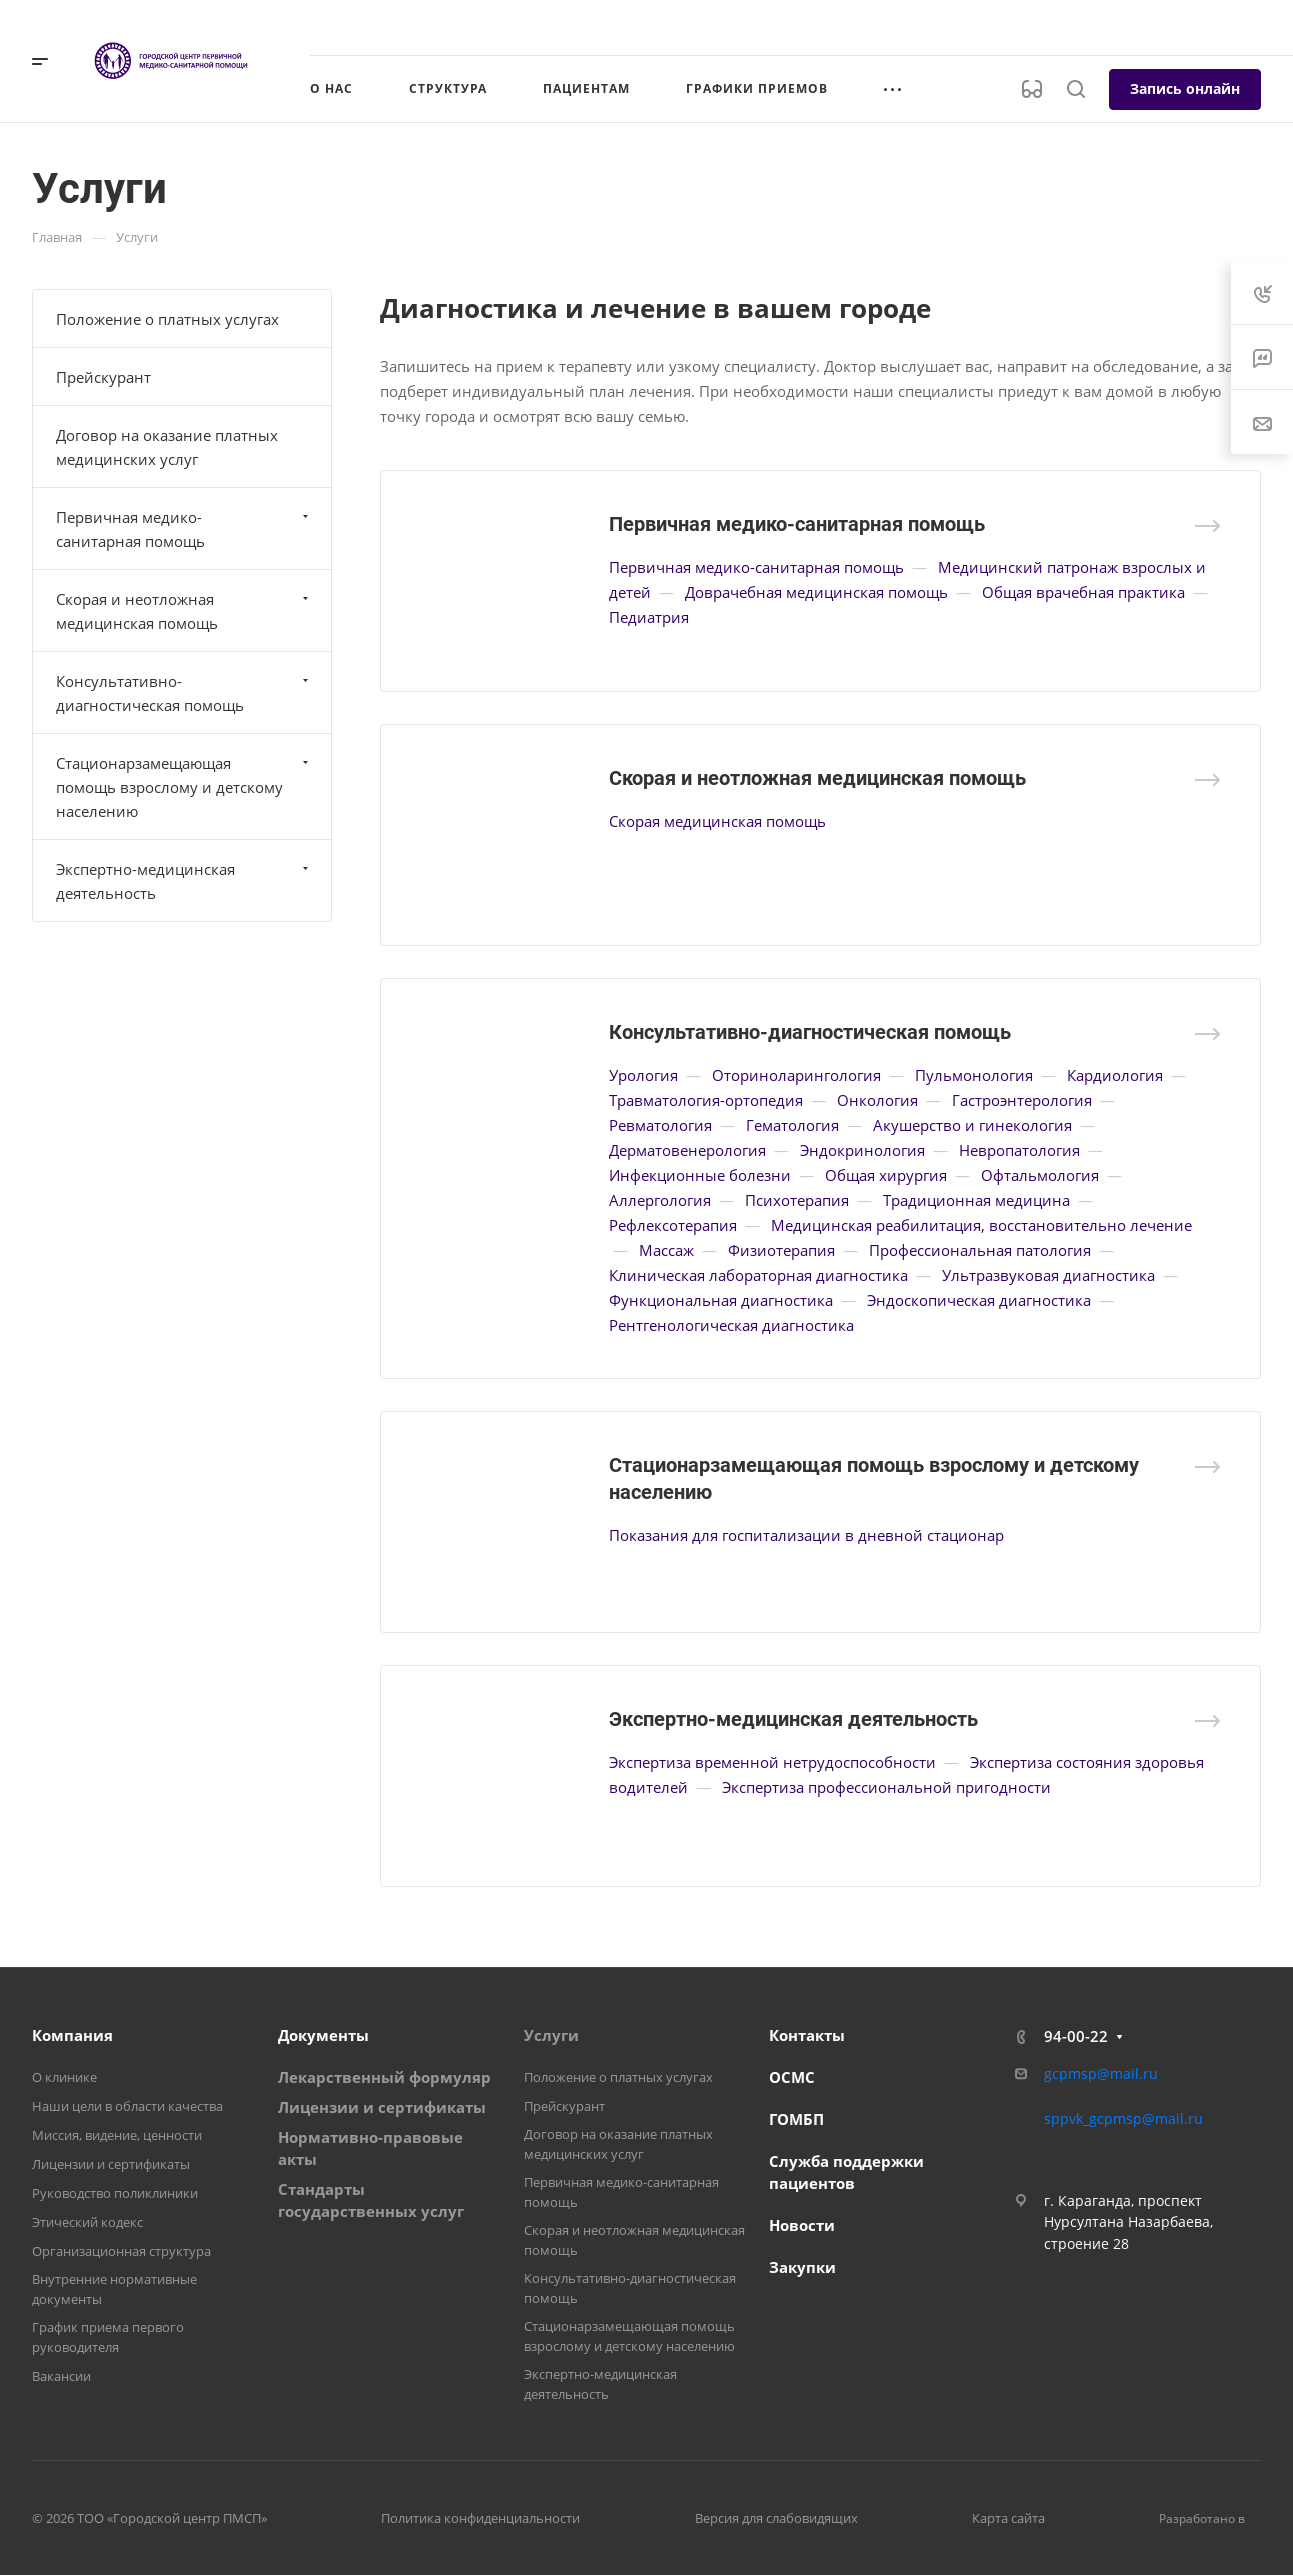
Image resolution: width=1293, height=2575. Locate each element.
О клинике (64, 2077)
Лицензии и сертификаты (111, 2164)
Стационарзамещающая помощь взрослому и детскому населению (184, 787)
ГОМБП (796, 2119)
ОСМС (792, 2077)
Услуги (551, 2035)
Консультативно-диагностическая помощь (810, 1032)
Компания (72, 2035)
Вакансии (61, 2376)
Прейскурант (103, 377)
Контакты (807, 2035)
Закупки (802, 2267)
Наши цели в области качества (127, 2106)
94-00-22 (1076, 2036)
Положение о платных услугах (167, 319)
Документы (323, 2035)
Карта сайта (1008, 2518)
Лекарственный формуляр (384, 2077)
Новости (802, 2225)
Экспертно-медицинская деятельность (793, 1719)
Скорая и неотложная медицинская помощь (817, 778)
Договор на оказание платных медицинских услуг (167, 447)
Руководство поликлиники (115, 2193)
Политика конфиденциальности (480, 2518)
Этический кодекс (87, 2222)
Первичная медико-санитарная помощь (797, 524)
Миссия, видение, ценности (117, 2135)
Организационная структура (121, 2251)
